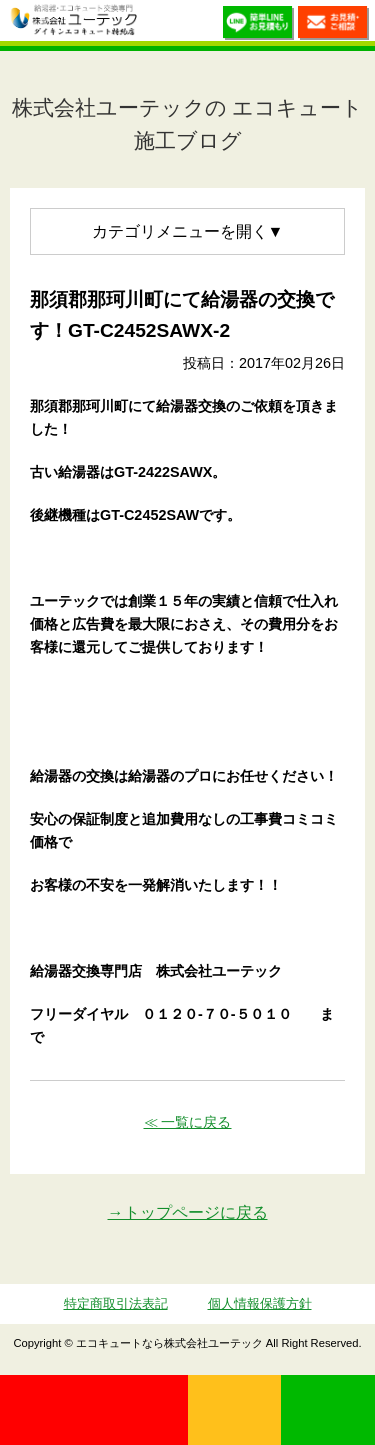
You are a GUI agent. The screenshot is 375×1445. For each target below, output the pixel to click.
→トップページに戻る (188, 1212)
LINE (328, 1410)
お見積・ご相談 (333, 25)
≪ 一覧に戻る (188, 1122)
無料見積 (235, 1410)
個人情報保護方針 (260, 1303)
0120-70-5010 (94, 1410)
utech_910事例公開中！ (158, 25)
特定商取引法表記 (116, 1303)
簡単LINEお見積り (258, 25)
